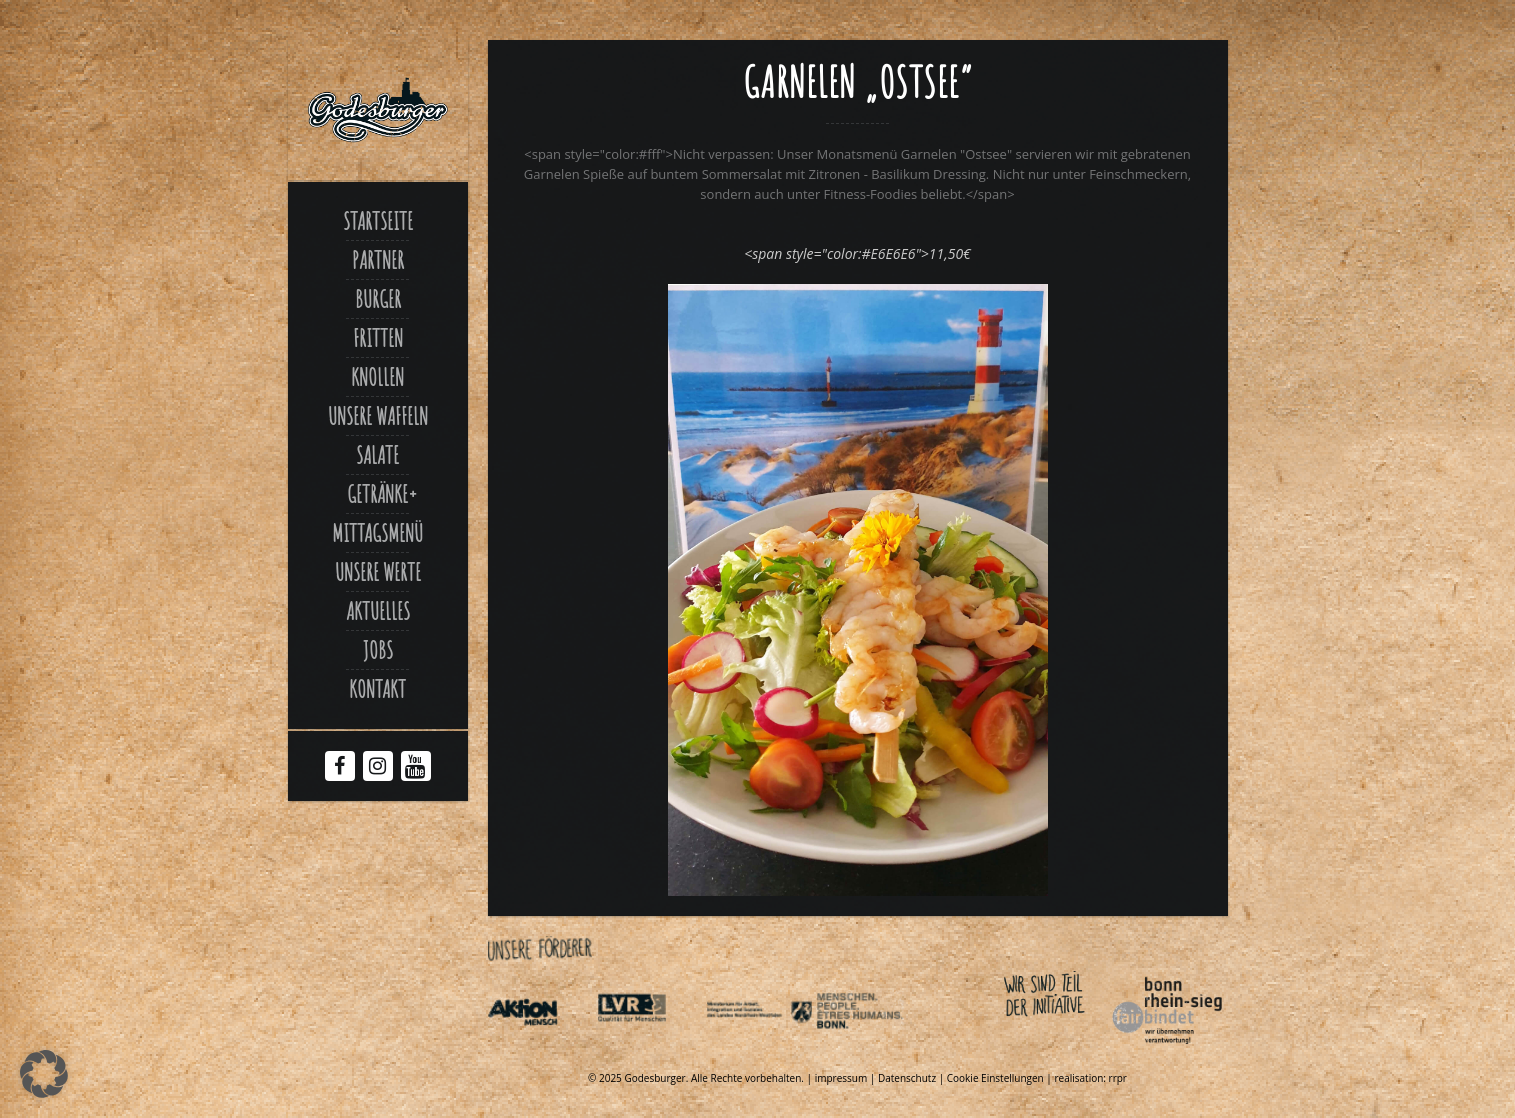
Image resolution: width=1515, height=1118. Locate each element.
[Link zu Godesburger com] (378, 110)
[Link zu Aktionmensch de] (541, 1048)
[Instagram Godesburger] (377, 768)
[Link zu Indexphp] (759, 1048)
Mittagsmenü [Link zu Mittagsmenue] (377, 533)
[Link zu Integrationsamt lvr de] (650, 1048)
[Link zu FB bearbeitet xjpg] (858, 891)
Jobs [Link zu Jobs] (378, 650)
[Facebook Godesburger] (339, 768)
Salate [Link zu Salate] (377, 455)
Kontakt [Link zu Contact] (377, 689)
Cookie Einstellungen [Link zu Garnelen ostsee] (995, 1078)
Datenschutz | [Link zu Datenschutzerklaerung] (912, 1078)
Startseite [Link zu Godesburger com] (378, 221)
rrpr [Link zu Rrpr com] (1118, 1078)
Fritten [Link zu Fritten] (378, 338)
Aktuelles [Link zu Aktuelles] (378, 611)
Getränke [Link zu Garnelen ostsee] (377, 494)
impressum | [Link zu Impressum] (846, 1078)
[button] (44, 1074)
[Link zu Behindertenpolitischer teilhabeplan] (869, 1048)
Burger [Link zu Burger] (378, 299)
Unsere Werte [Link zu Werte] (378, 572)
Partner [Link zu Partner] (378, 260)
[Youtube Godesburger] (415, 770)
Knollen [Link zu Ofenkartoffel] (377, 377)
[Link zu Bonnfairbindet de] (1075, 1048)
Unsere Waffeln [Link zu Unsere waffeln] (378, 416)
